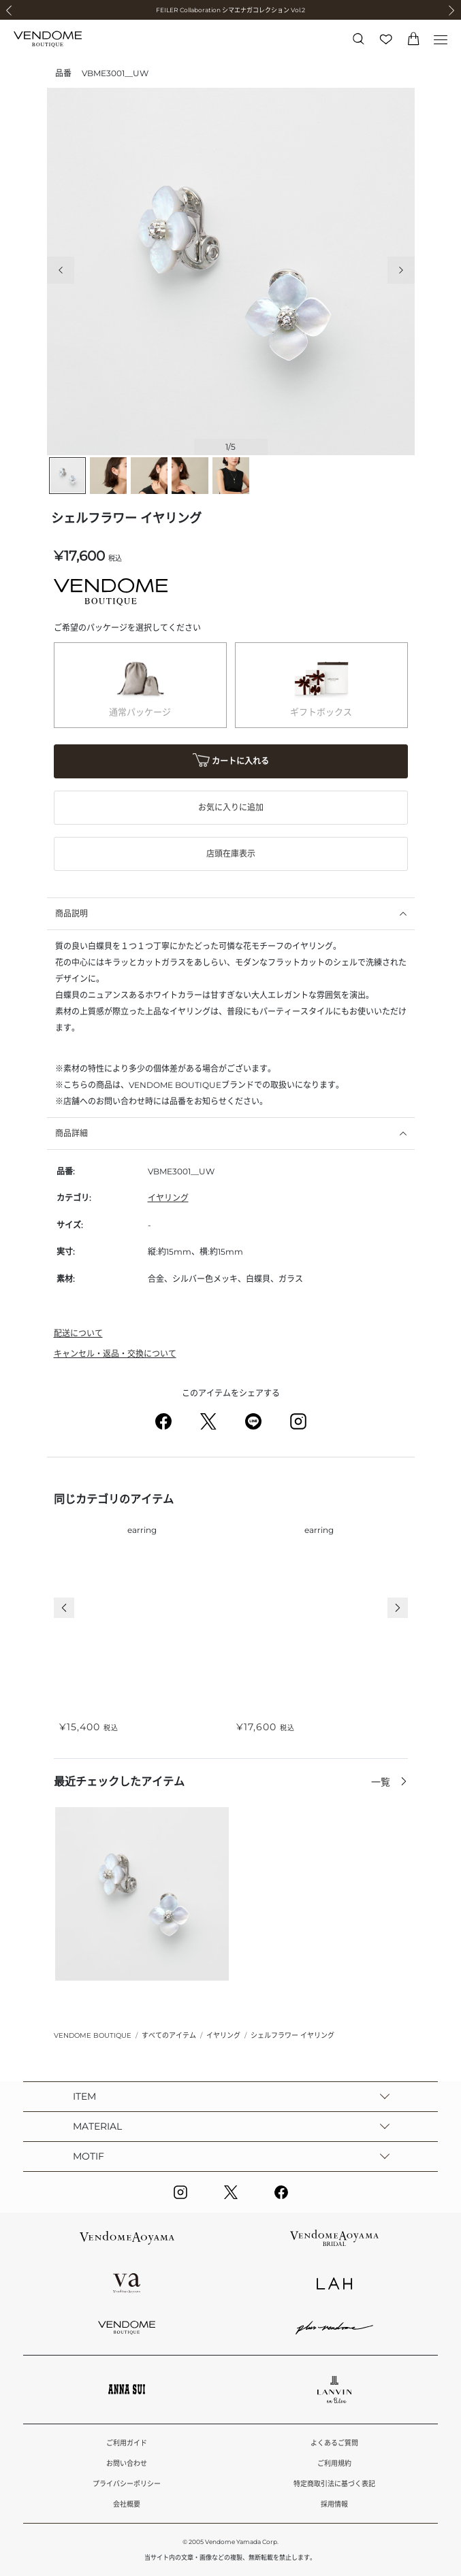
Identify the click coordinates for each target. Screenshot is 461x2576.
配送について (78, 1333)
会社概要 (126, 2504)
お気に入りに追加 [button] (231, 807)
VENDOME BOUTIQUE (92, 2035)
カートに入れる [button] (231, 761)
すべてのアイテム (169, 2035)
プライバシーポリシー (127, 2483)
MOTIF (88, 2156)
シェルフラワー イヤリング (292, 2035)
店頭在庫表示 (230, 853)
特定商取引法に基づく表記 (334, 2483)
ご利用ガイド (126, 2443)
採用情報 (334, 2504)
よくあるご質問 (334, 2443)
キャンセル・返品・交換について (115, 1354)
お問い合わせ (126, 2463)
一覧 (382, 1782)
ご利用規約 (334, 2463)
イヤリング (168, 1198)
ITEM (84, 2096)
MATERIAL (97, 2126)
